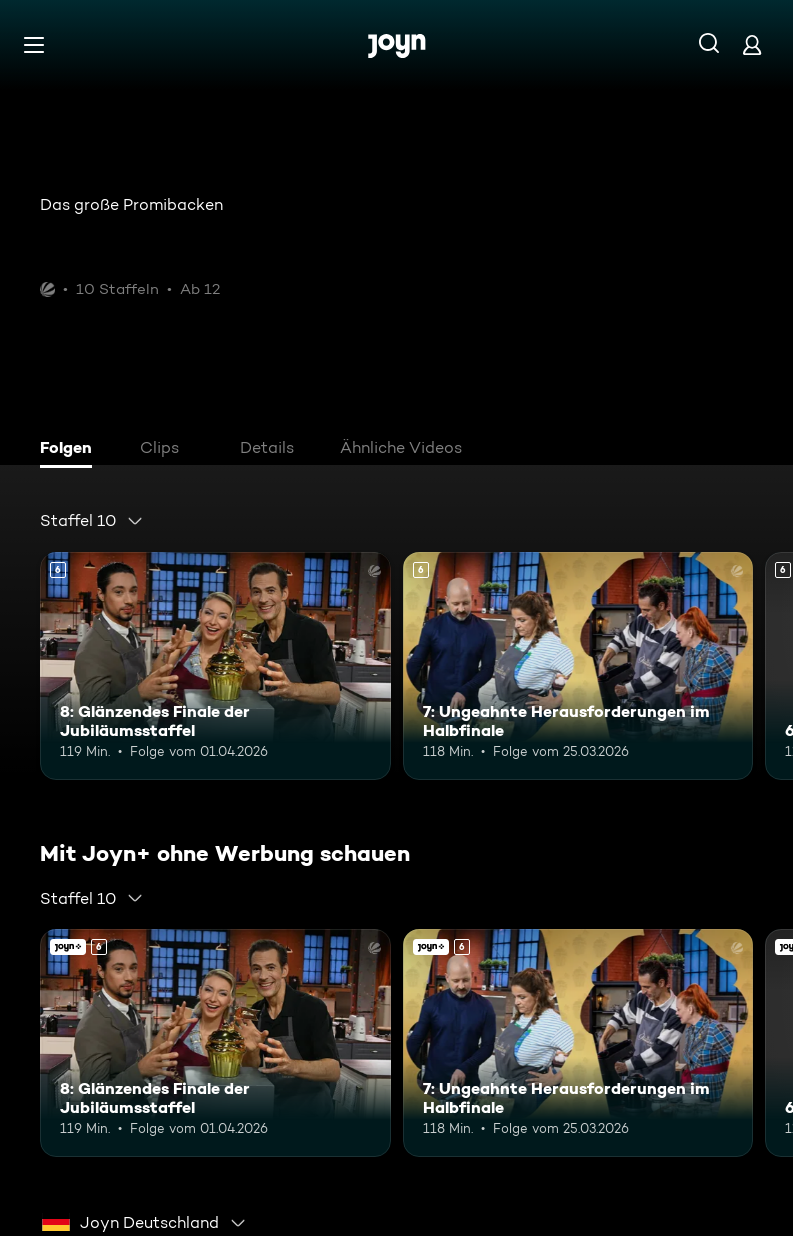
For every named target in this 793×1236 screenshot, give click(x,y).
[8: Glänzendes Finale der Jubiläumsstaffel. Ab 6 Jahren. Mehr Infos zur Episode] (215, 666)
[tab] (71, 450)
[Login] (752, 44)
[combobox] (92, 521)
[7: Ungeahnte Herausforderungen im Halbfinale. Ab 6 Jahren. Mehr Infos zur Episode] (578, 666)
